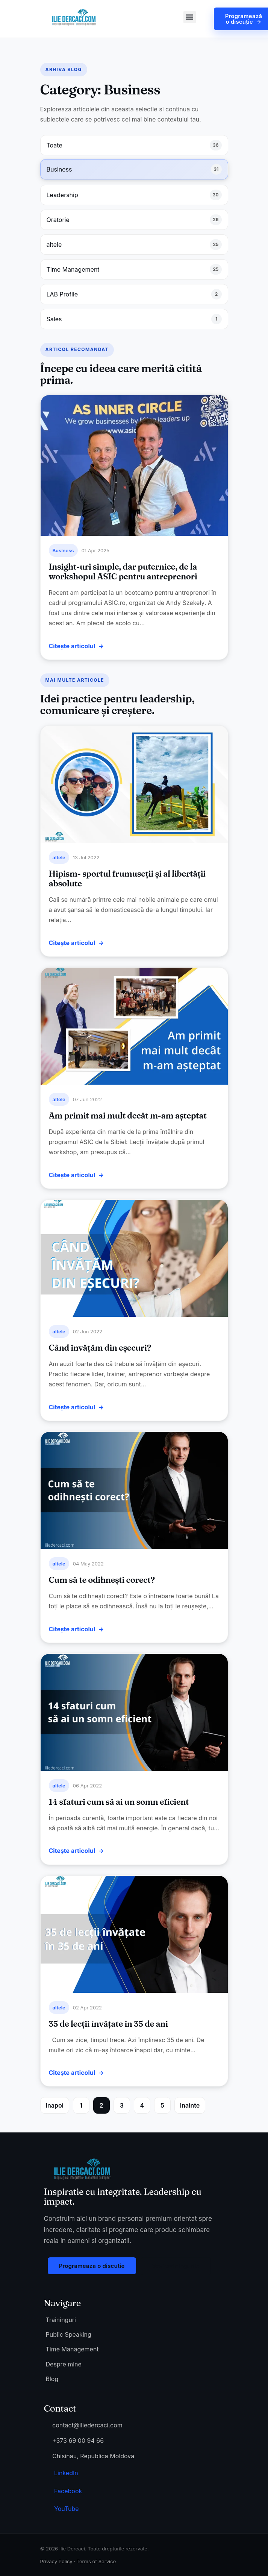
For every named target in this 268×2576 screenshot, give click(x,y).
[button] (189, 17)
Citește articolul (72, 646)
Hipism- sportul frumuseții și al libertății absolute (127, 878)
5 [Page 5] (162, 2105)
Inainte (190, 2105)
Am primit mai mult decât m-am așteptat (128, 1115)
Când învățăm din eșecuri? (100, 1347)
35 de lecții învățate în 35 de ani (108, 2023)
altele (59, 857)
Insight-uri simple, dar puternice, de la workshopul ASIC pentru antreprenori (123, 571)
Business (63, 550)
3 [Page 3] (122, 2105)
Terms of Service (96, 2561)
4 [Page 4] (142, 2105)
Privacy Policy (56, 2561)
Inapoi (55, 2105)
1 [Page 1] (81, 2105)
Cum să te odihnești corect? (102, 1579)
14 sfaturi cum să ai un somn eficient (119, 1801)
